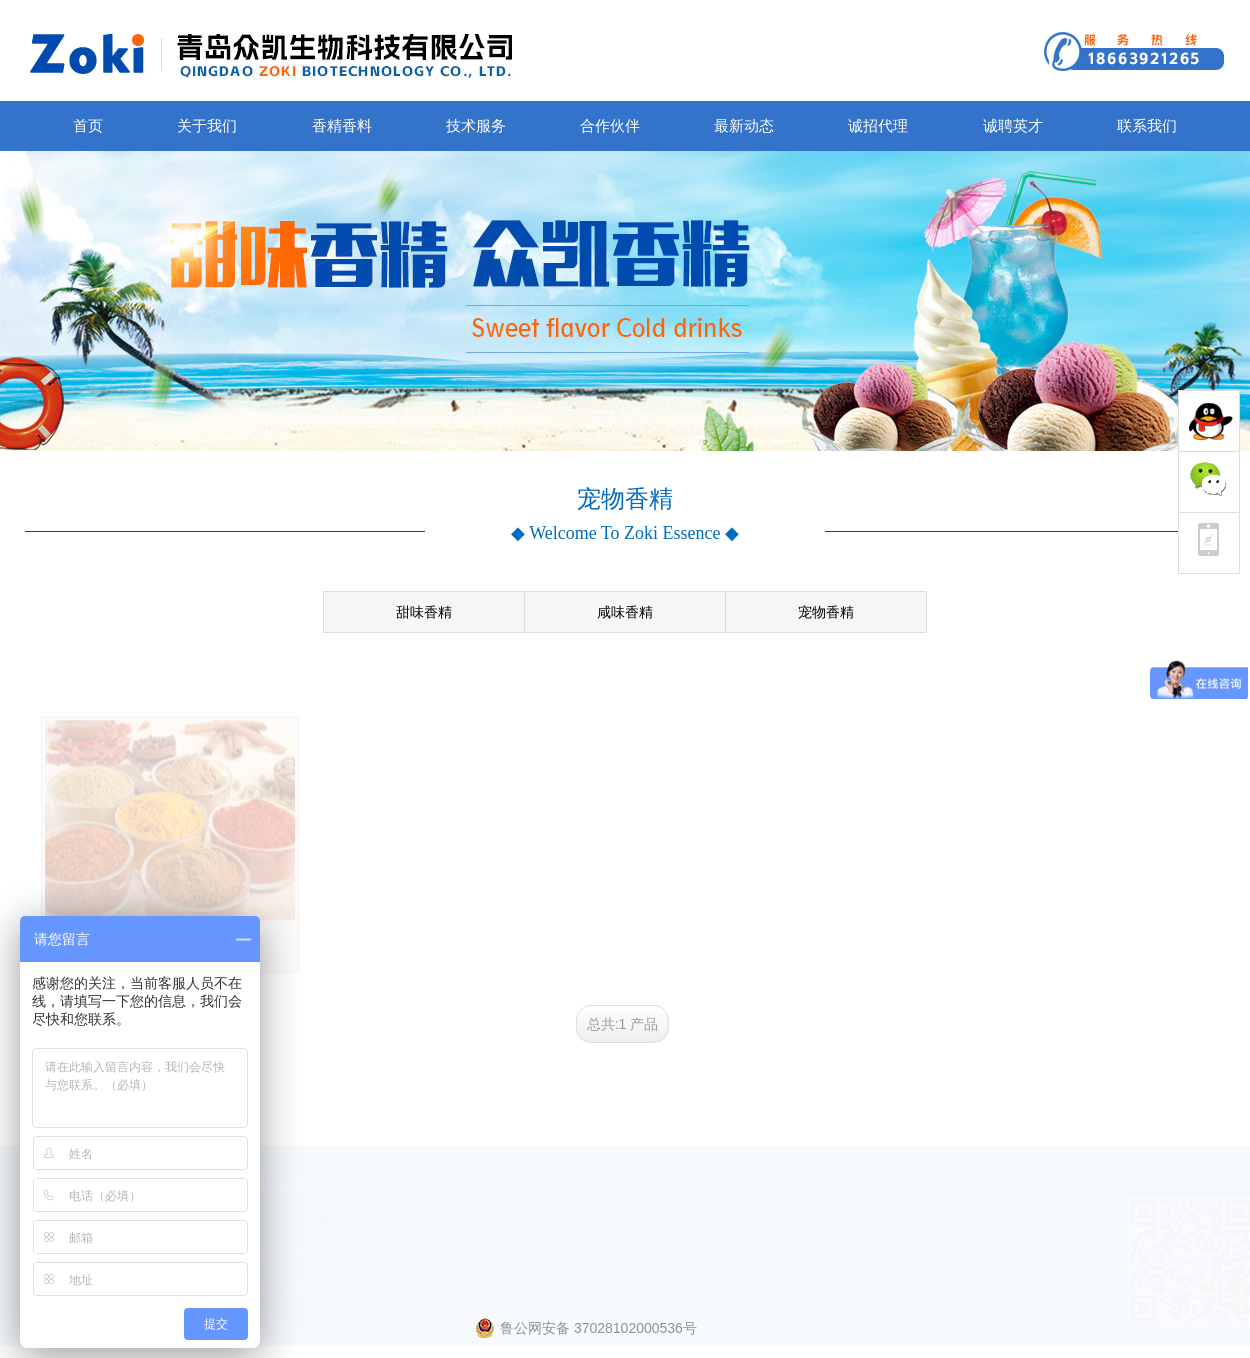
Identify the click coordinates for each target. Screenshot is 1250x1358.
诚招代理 (878, 125)
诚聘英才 (1013, 125)
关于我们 (207, 125)
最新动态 (744, 125)
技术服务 (476, 125)
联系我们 (1147, 125)
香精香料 (342, 125)
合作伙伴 (610, 125)
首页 (88, 125)
